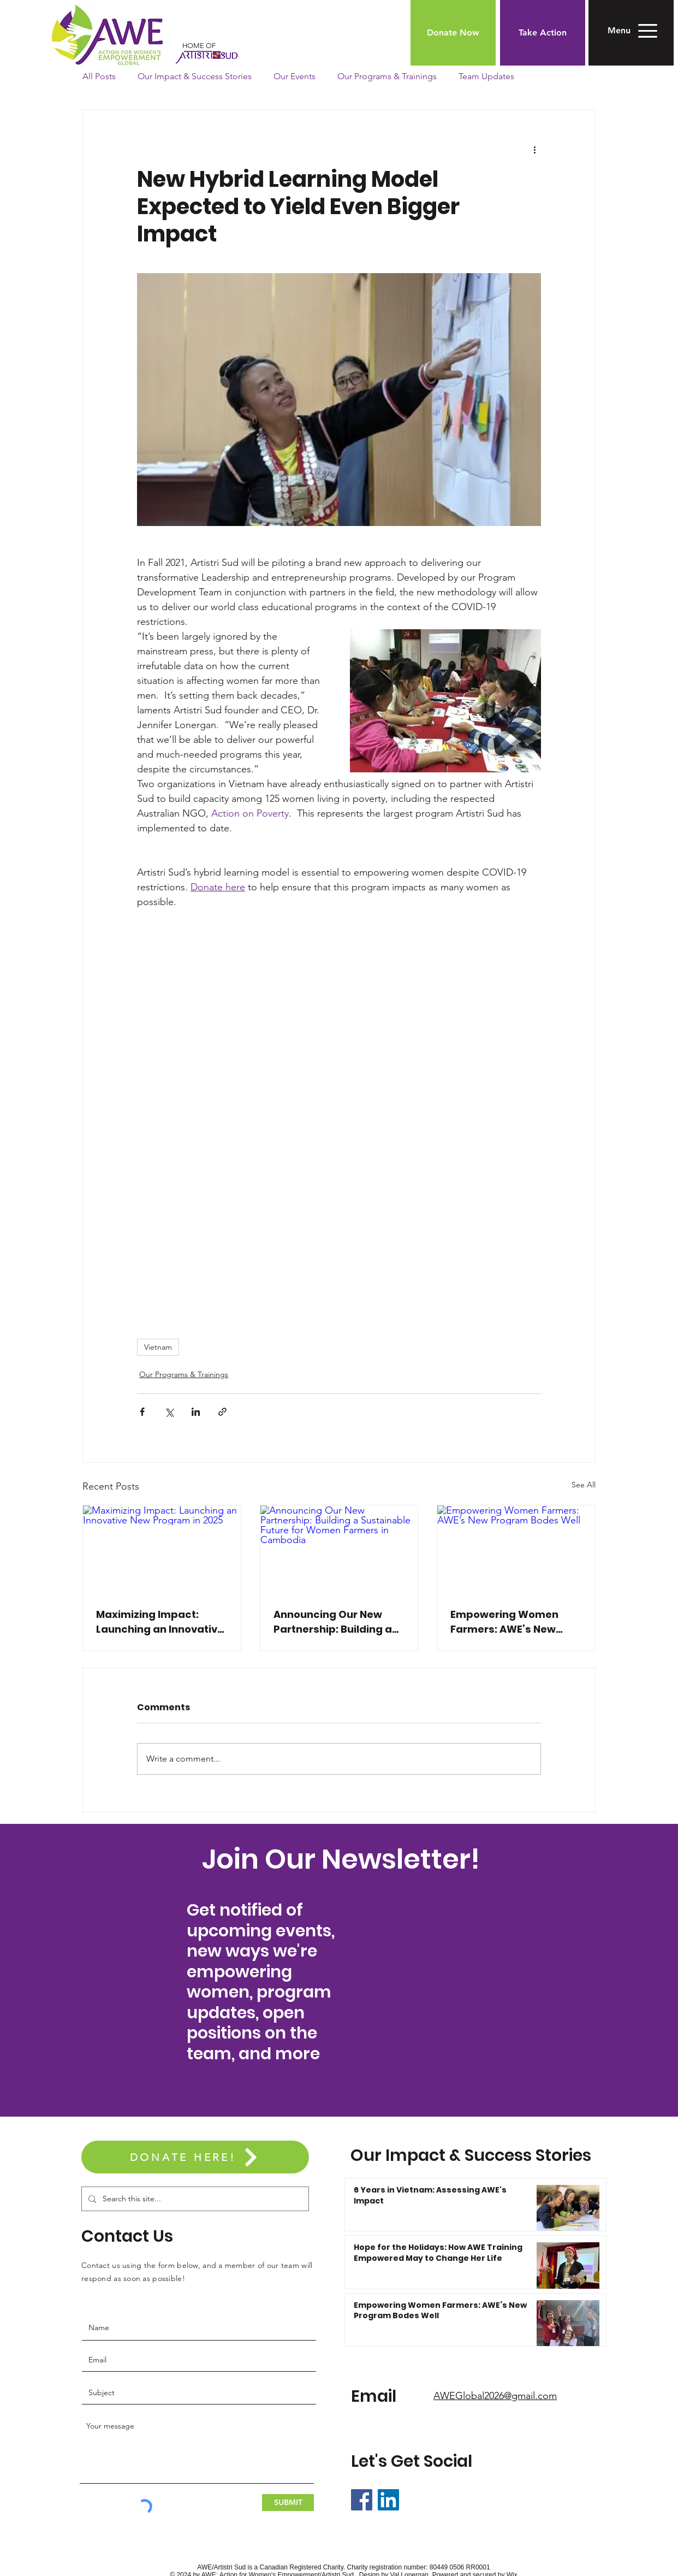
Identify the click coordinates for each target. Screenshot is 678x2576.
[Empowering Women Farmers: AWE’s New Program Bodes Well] (516, 1549)
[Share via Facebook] (142, 1412)
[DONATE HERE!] (195, 2157)
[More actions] (534, 149)
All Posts (99, 76)
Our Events (294, 76)
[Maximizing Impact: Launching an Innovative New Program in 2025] (162, 1549)
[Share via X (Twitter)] (169, 1412)
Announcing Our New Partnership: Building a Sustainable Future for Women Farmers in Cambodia (332, 1622)
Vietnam (158, 1347)
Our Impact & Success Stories (195, 76)
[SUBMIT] (288, 2502)
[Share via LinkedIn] (196, 1412)
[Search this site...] (194, 2199)
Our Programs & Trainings (387, 76)
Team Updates (486, 76)
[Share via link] (222, 1412)
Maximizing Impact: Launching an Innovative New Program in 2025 (160, 1622)
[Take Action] (542, 33)
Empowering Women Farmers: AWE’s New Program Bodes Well (504, 1622)
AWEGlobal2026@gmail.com (495, 2396)
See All (584, 1485)
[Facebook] (361, 2499)
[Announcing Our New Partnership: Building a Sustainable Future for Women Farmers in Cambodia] (339, 1549)
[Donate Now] (453, 33)
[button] (619, 30)
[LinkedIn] (388, 2499)
